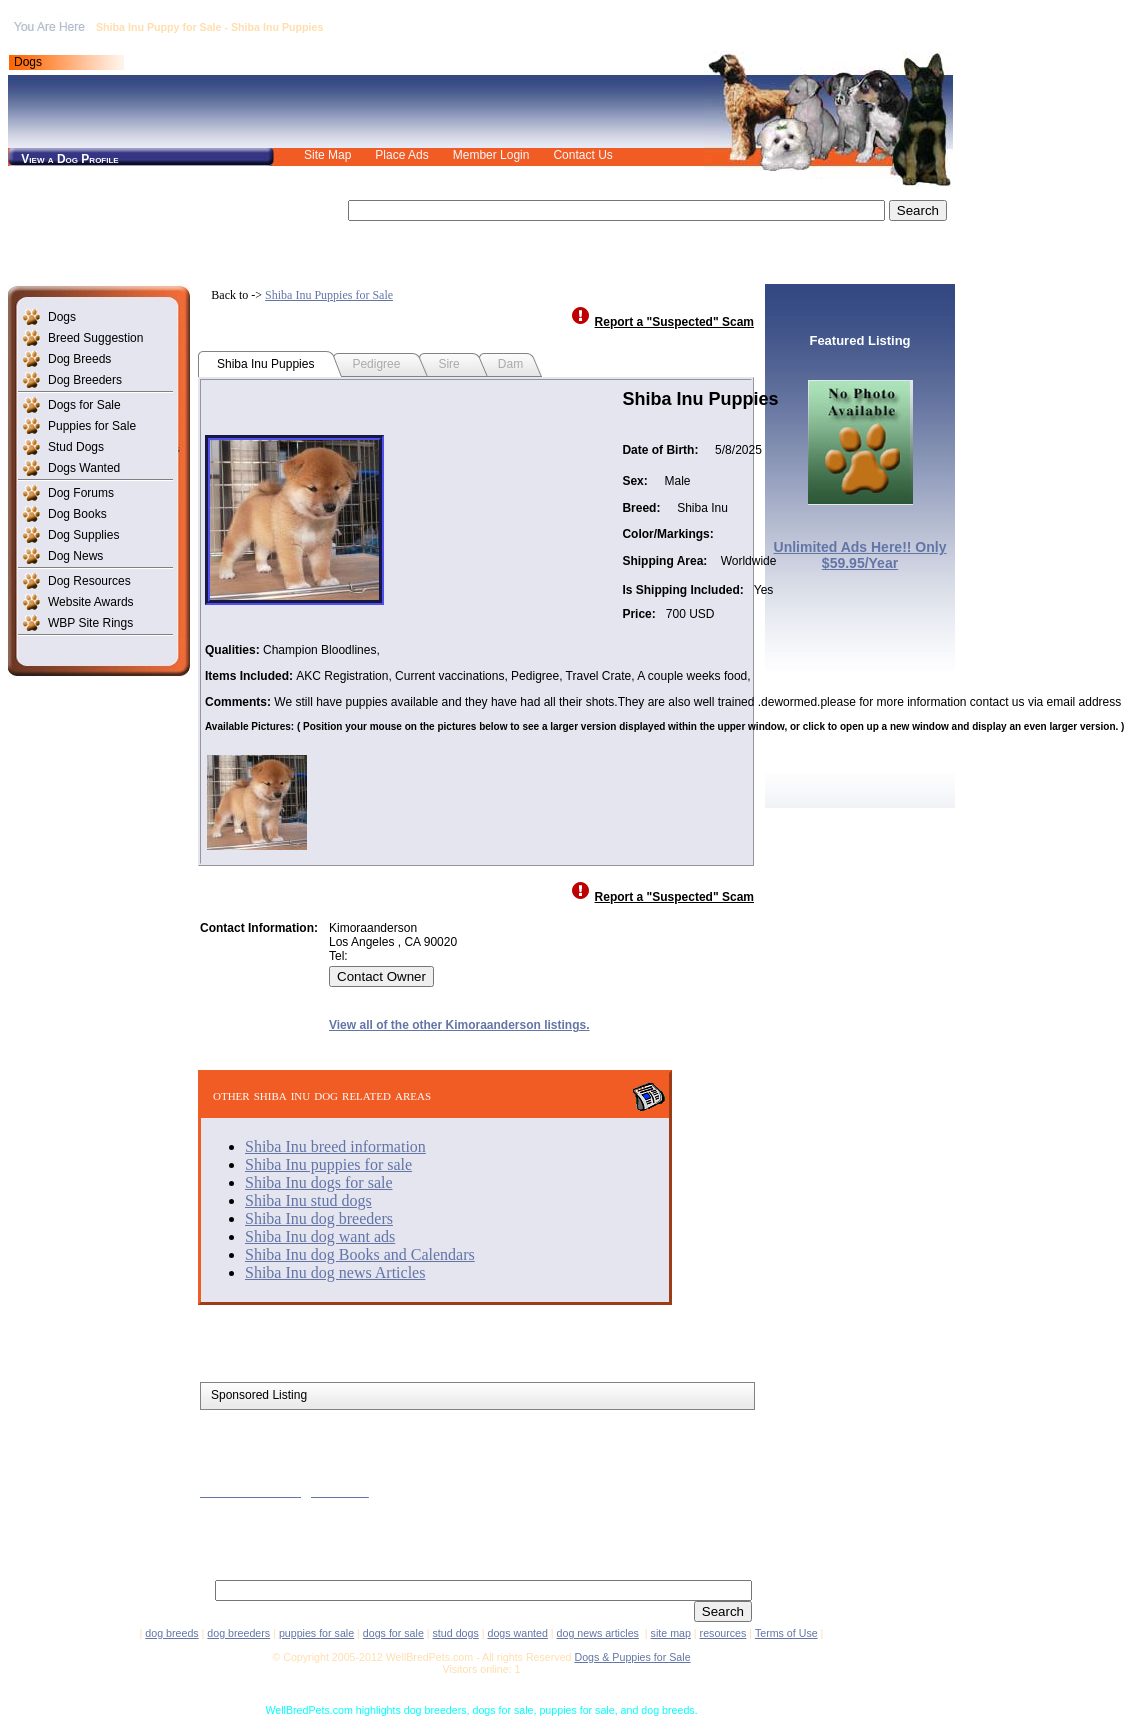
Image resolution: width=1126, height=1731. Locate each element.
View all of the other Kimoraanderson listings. (459, 1025)
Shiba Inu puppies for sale (328, 1164)
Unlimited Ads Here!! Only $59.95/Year (860, 555)
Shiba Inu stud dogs (308, 1200)
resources (723, 1633)
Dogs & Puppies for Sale (632, 1657)
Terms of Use (786, 1633)
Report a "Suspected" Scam (674, 322)
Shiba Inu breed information (335, 1146)
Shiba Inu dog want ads (320, 1236)
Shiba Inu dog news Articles (335, 1272)
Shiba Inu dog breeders (319, 1218)
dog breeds (171, 1633)
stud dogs (456, 1633)
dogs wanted (517, 1633)
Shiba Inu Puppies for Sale (329, 295)
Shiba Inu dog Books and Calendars (360, 1254)
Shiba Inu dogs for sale (319, 1182)
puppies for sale (316, 1633)
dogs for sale (393, 1633)
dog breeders (238, 1633)
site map (671, 1633)
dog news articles (598, 1633)
